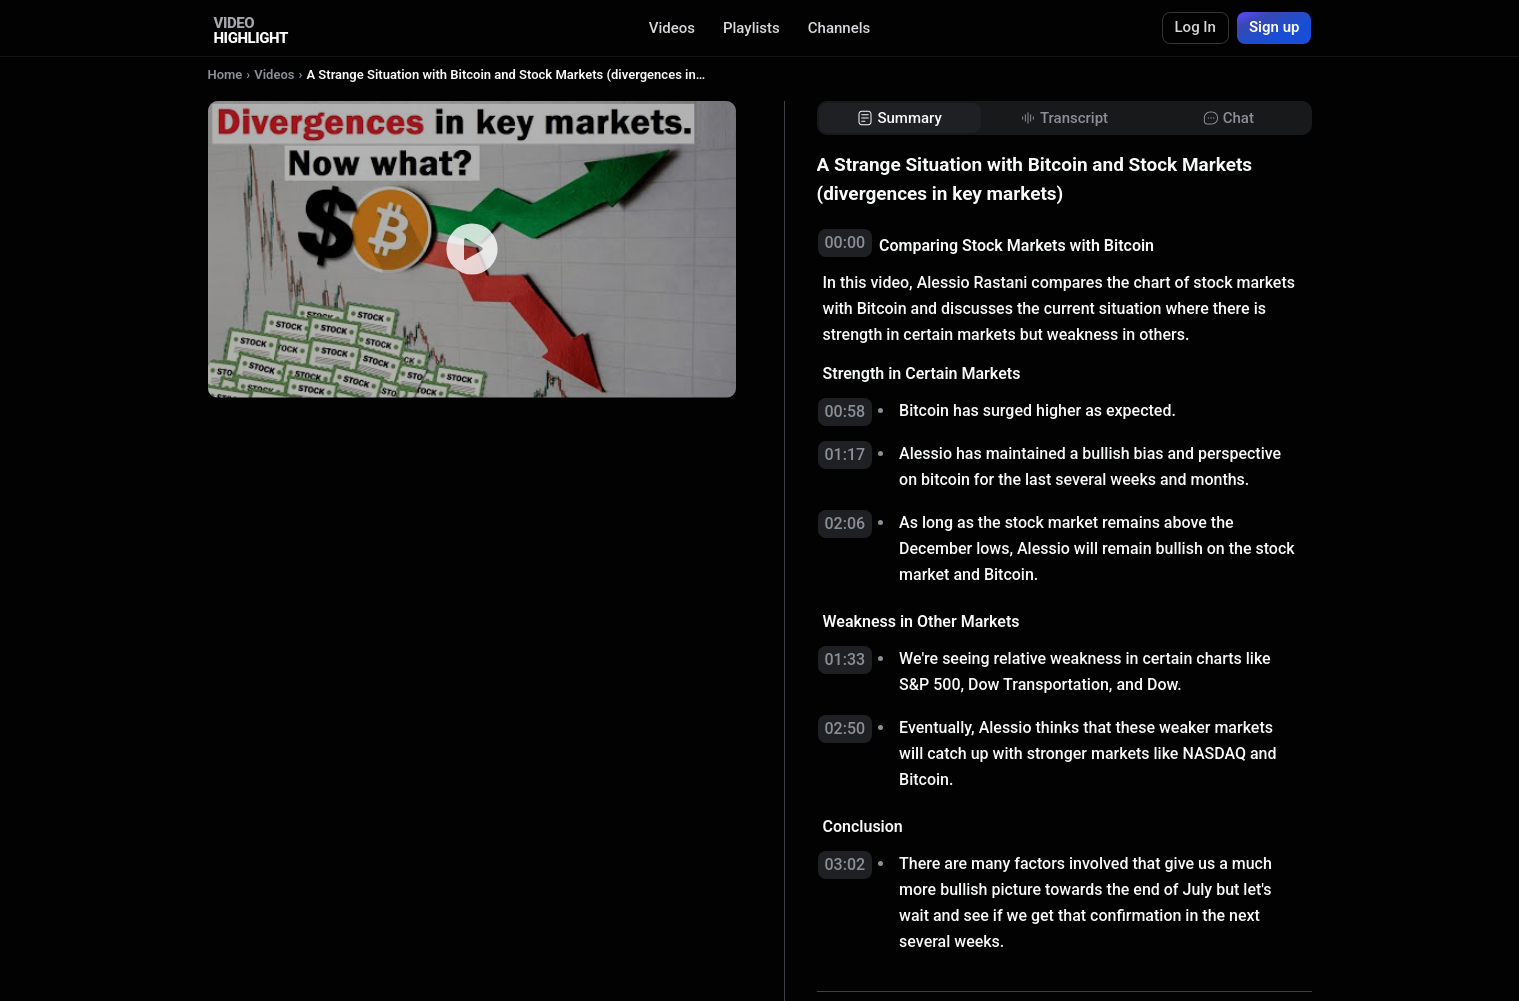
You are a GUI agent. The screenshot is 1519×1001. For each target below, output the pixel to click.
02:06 (845, 523)
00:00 (845, 242)
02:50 (845, 728)
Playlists (751, 28)
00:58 (845, 411)
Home (225, 74)
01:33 (845, 659)
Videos (672, 28)
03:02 (845, 864)
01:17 (845, 454)
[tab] (900, 118)
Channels (839, 28)
